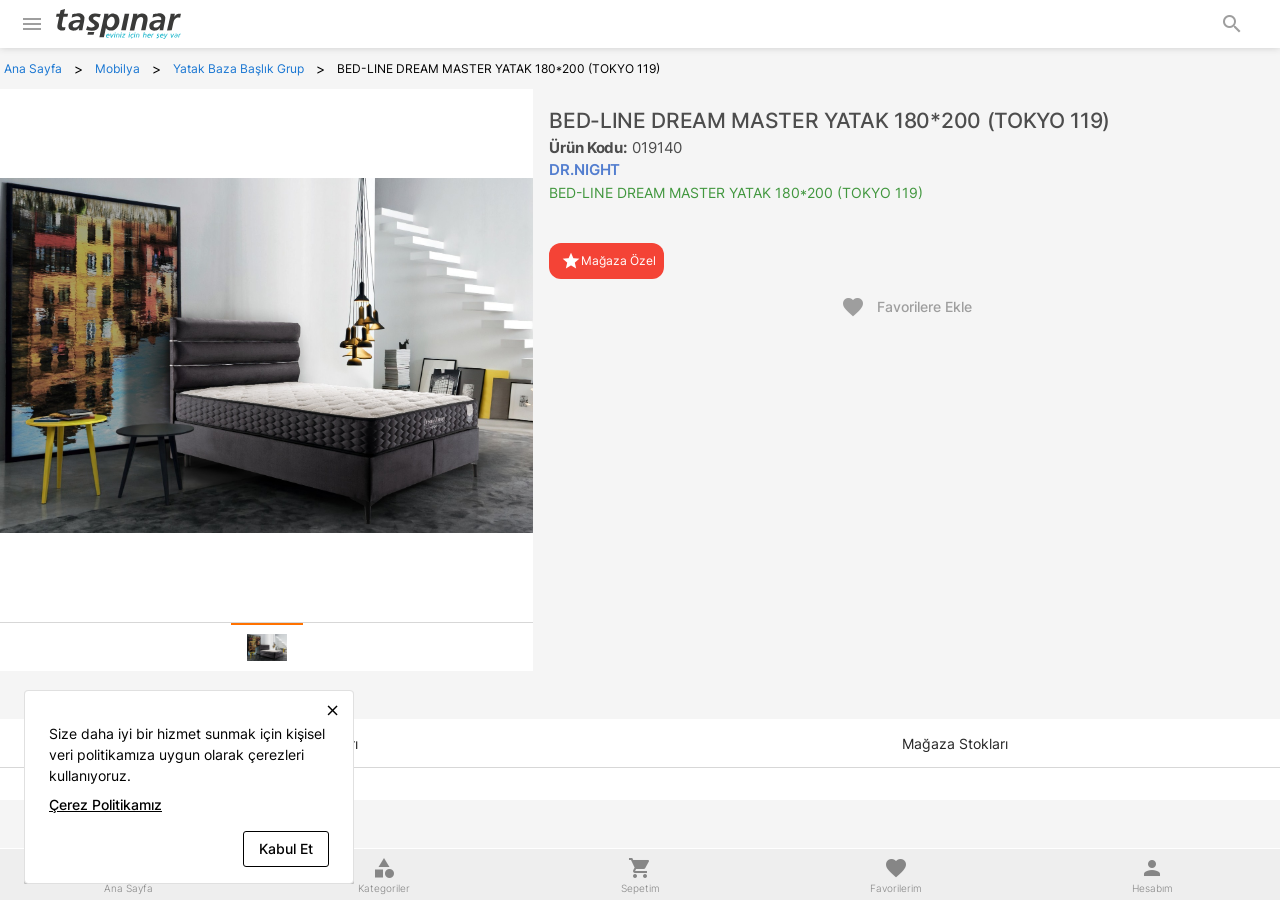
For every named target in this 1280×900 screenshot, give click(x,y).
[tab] (267, 647)
